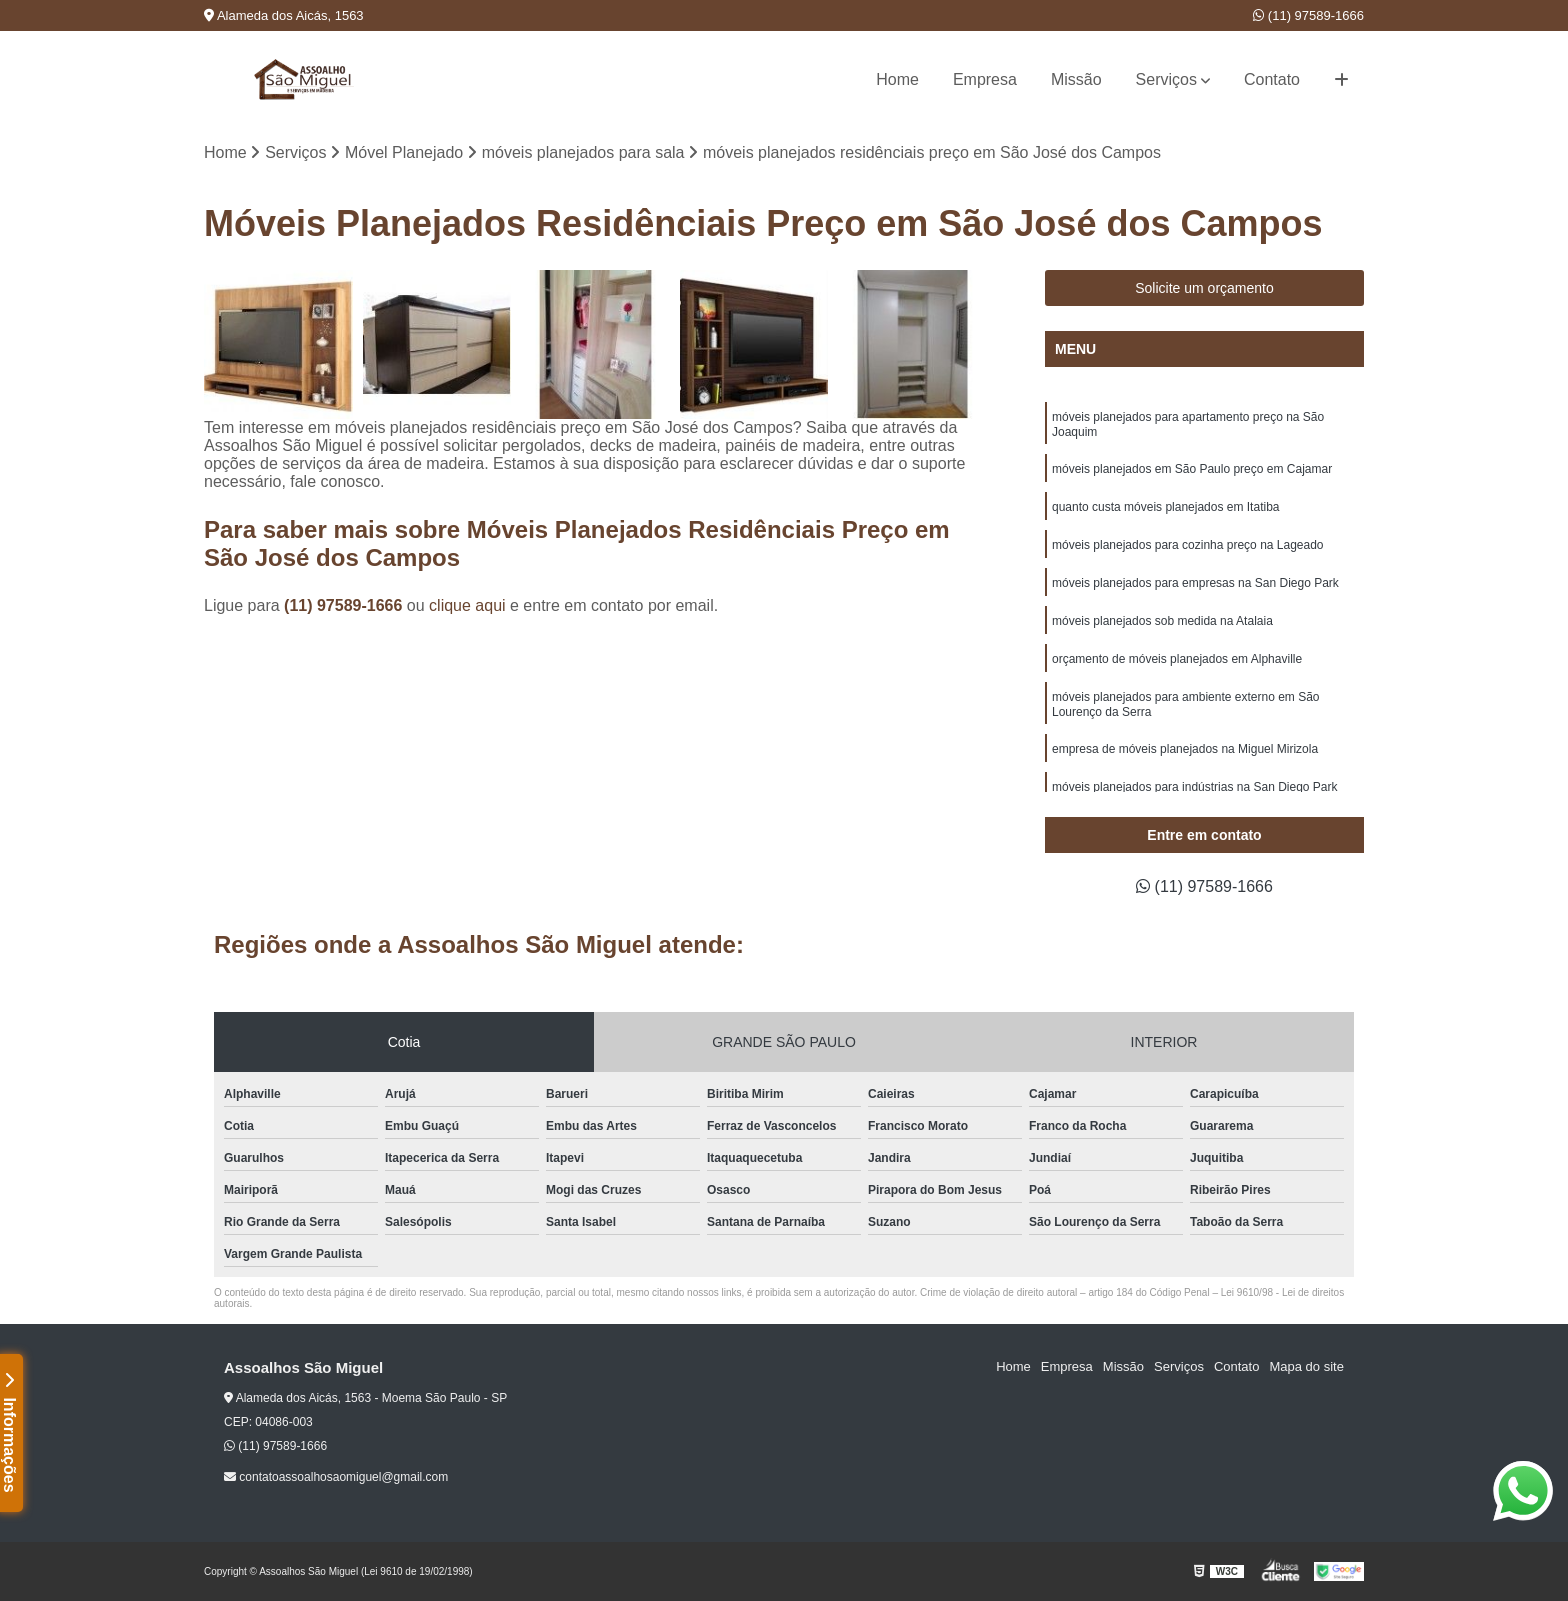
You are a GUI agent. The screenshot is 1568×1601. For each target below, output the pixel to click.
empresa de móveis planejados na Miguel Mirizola (1185, 749)
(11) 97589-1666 (1308, 15)
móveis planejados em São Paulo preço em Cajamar (1192, 469)
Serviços (1166, 79)
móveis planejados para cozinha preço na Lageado (1188, 545)
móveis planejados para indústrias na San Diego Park (1195, 787)
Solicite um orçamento (1204, 288)
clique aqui (467, 605)
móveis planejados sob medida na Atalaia (1162, 621)
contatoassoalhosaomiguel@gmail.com (336, 1477)
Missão (1076, 79)
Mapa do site (1306, 1366)
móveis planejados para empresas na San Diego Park (1195, 583)
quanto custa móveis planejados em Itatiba (1165, 507)
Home (897, 79)
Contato (1272, 79)
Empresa (985, 79)
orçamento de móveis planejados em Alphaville (1177, 659)
